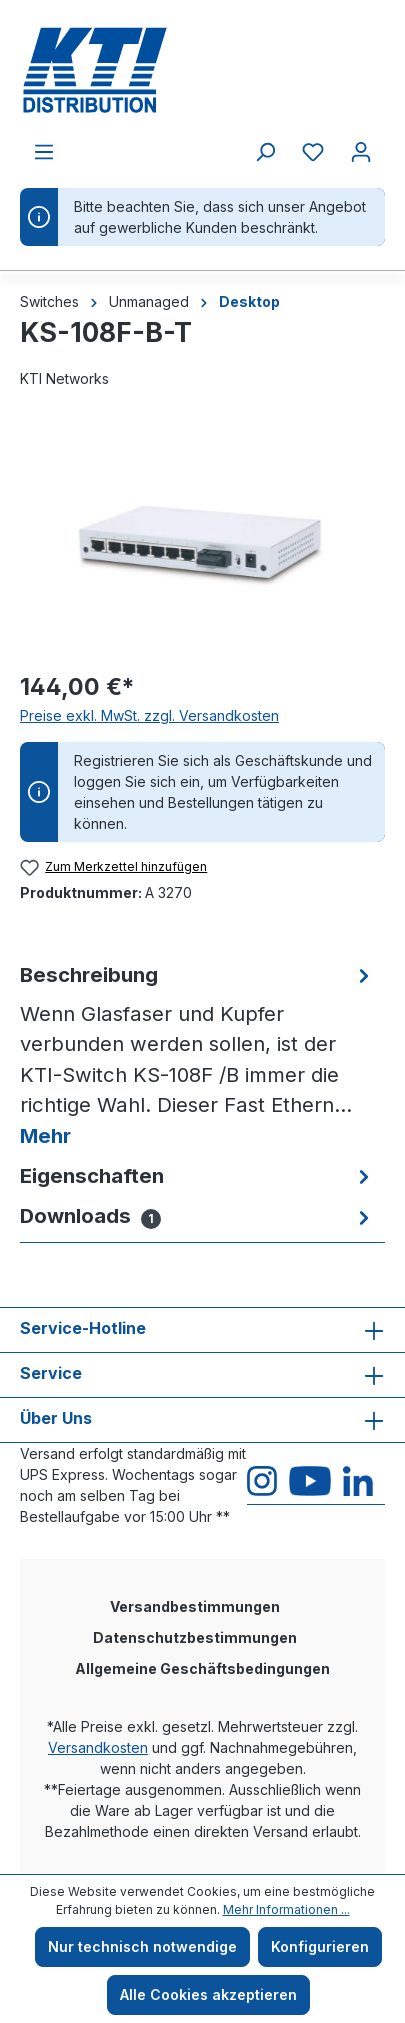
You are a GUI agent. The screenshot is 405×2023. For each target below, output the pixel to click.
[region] (202, 541)
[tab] (197, 1055)
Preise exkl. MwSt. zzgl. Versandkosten (149, 715)
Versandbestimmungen (195, 1606)
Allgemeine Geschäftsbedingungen (202, 1668)
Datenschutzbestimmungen (195, 1637)
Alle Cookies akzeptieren (208, 1994)
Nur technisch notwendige (142, 1946)
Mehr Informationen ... (286, 1909)
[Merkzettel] (313, 152)
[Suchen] (265, 152)
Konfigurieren (320, 1946)
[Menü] (44, 152)
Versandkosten (98, 1747)
